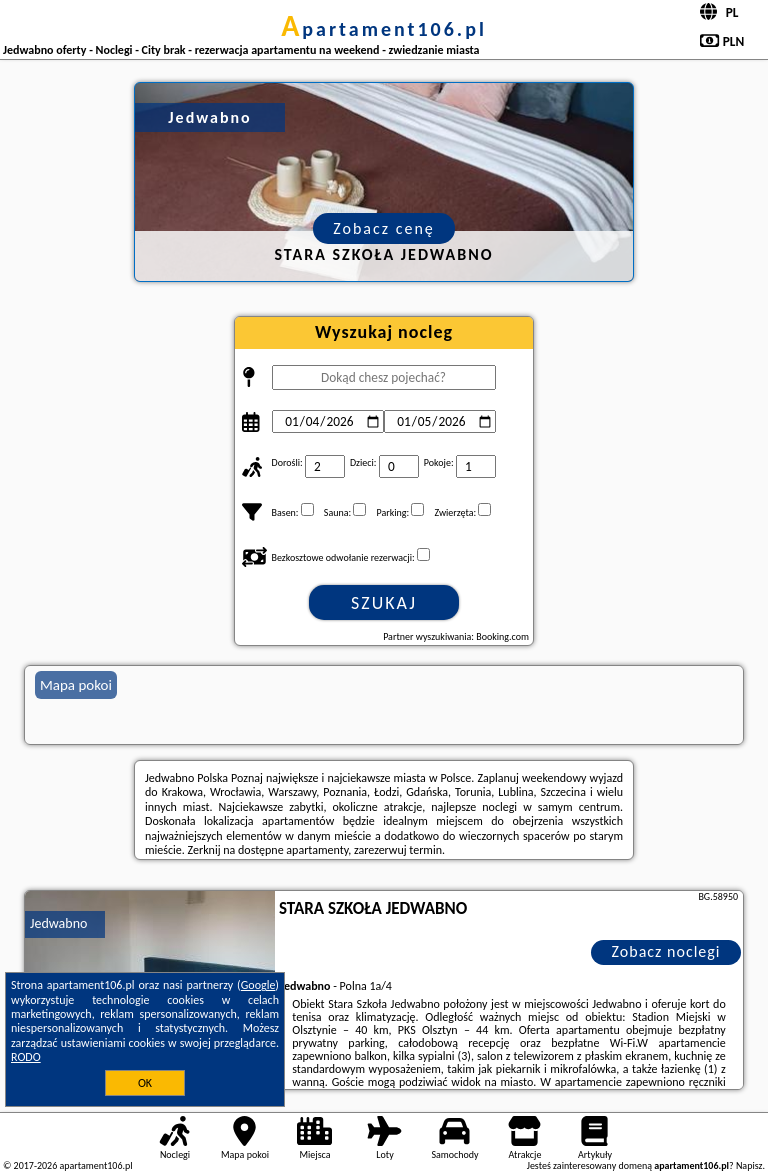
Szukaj (384, 603)
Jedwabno (58, 923)
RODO (26, 1057)
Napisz (749, 1165)
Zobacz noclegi (666, 951)
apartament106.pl (384, 29)
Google (258, 985)
